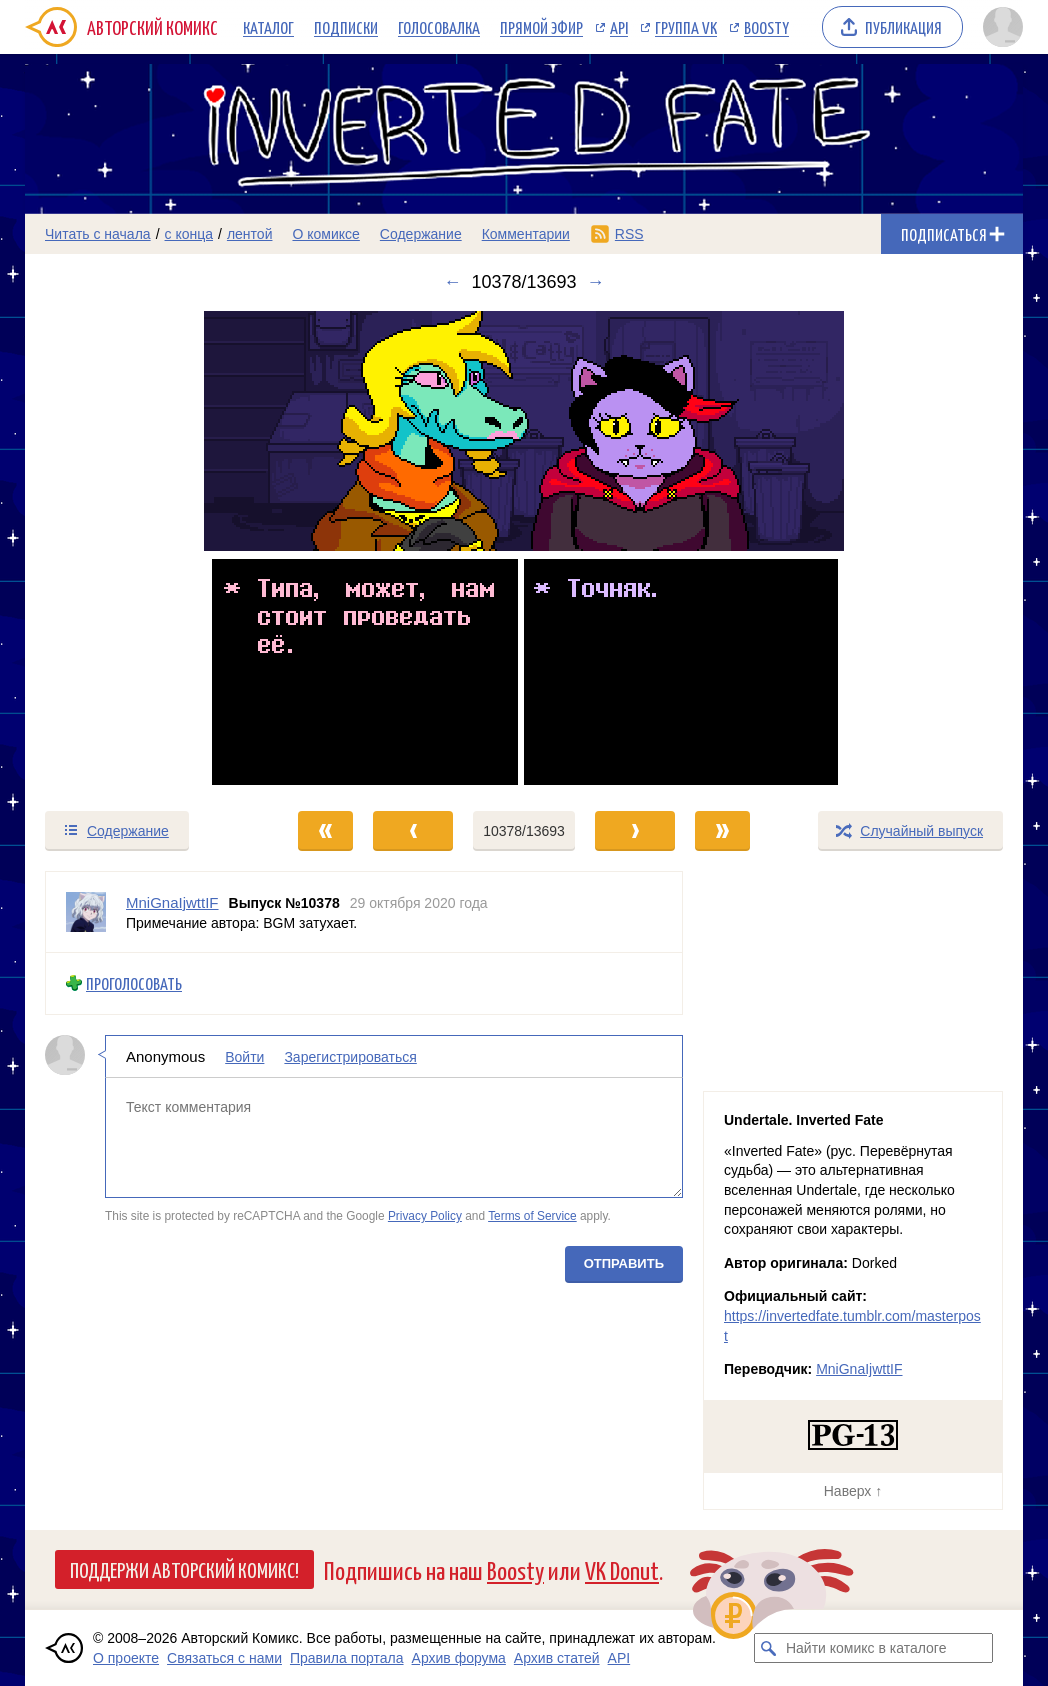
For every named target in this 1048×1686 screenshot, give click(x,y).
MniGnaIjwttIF (859, 1369)
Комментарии (526, 234)
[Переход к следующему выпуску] (524, 551)
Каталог (268, 27)
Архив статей (557, 1658)
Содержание (421, 234)
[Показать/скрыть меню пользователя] (999, 27)
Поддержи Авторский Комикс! (184, 1569)
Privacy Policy (425, 1216)
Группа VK (686, 27)
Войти (244, 1056)
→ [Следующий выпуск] (596, 282)
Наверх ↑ (853, 1491)
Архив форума (459, 1658)
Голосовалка (439, 27)
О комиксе (325, 234)
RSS (629, 234)
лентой (250, 234)
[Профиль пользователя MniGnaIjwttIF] (86, 912)
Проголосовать (134, 983)
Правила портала (347, 1658)
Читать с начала (98, 234)
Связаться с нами (224, 1658)
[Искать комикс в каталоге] (769, 1648)
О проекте (126, 1658)
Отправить (624, 1262)
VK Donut (622, 1569)
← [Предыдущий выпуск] (452, 282)
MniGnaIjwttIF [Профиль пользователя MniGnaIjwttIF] (172, 902)
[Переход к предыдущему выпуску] (150, 551)
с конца (189, 234)
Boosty (766, 27)
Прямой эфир (541, 27)
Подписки (346, 27)
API (619, 27)
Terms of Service (532, 1216)
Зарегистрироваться (350, 1056)
